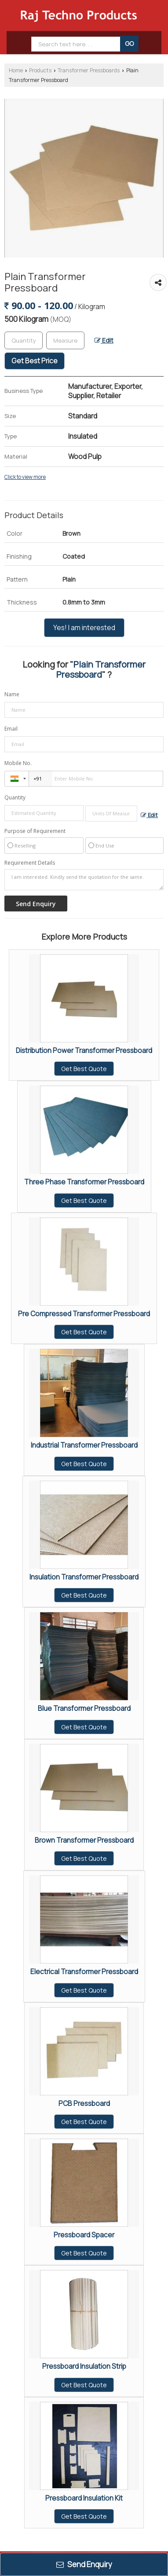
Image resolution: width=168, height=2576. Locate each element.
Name (11, 694)
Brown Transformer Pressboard (84, 1840)
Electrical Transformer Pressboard (84, 1971)
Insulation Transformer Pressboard (84, 1577)
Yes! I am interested (84, 627)
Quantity (15, 797)
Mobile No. (18, 763)
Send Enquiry (84, 2564)
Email (11, 728)
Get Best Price (34, 361)
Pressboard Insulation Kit (84, 2498)
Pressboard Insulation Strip (84, 2366)
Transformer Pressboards (89, 70)
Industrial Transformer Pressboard (84, 1445)
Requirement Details (29, 863)
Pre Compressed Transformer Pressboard (84, 1313)
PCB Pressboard (84, 2103)
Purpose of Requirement (35, 831)
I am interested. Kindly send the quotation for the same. (84, 879)
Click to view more (25, 477)
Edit (104, 340)
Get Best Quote (84, 1068)
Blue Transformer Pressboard (84, 1708)
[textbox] (65, 340)
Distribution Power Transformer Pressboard (84, 1050)
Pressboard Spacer (84, 2235)
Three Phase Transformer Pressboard (84, 1182)
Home (16, 70)
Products (40, 70)
